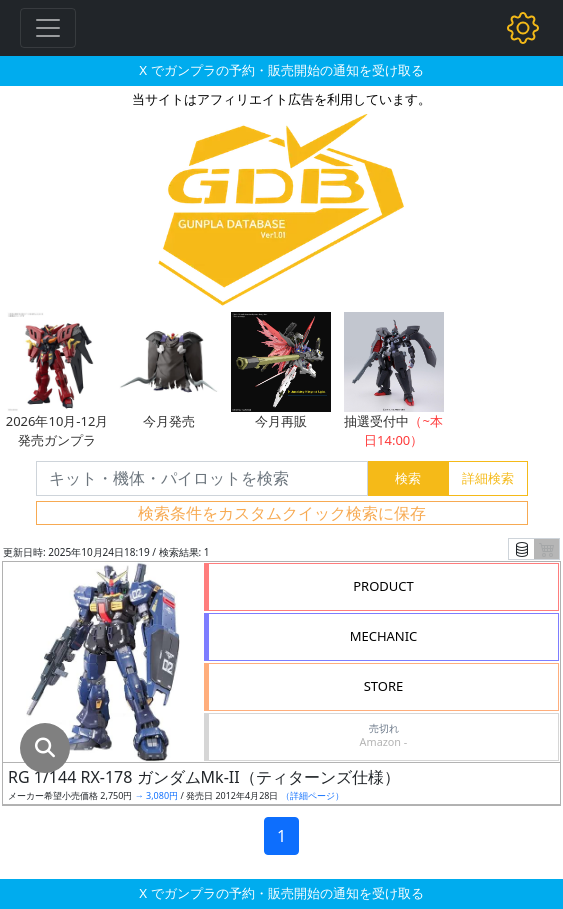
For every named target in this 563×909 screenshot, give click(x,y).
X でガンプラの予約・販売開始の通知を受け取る (281, 70)
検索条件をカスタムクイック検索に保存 (282, 513)
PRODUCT (383, 586)
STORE (384, 686)
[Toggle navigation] (48, 28)
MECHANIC (384, 636)
